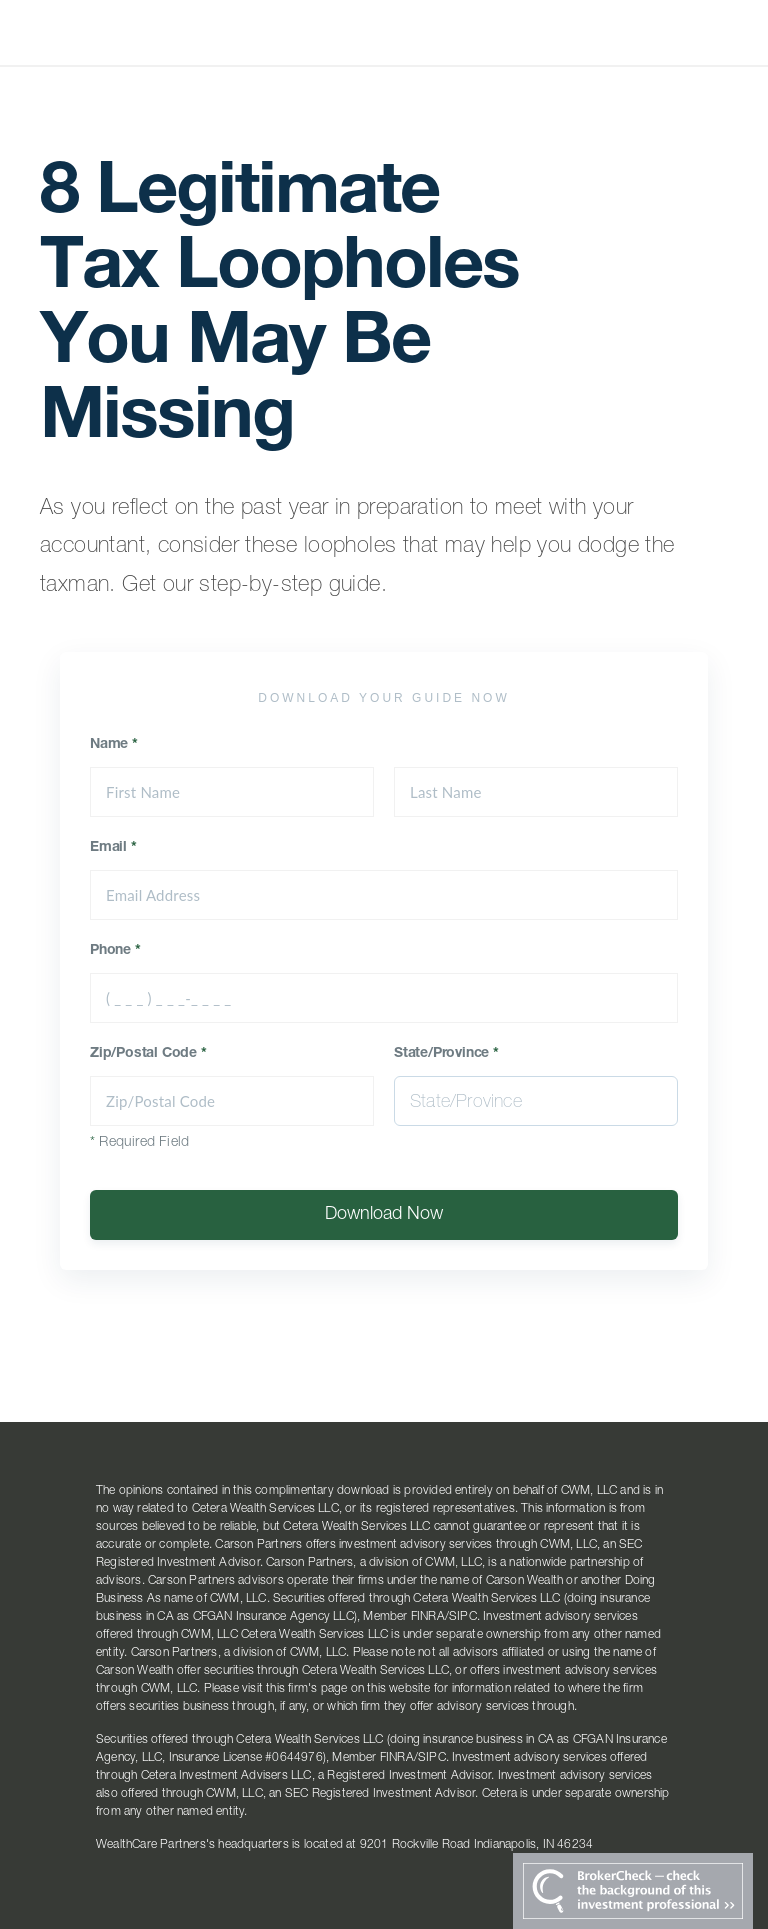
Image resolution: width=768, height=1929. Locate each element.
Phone (115, 951)
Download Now (384, 1215)
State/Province (446, 1054)
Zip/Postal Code (148, 1054)
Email (113, 848)
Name (114, 745)
